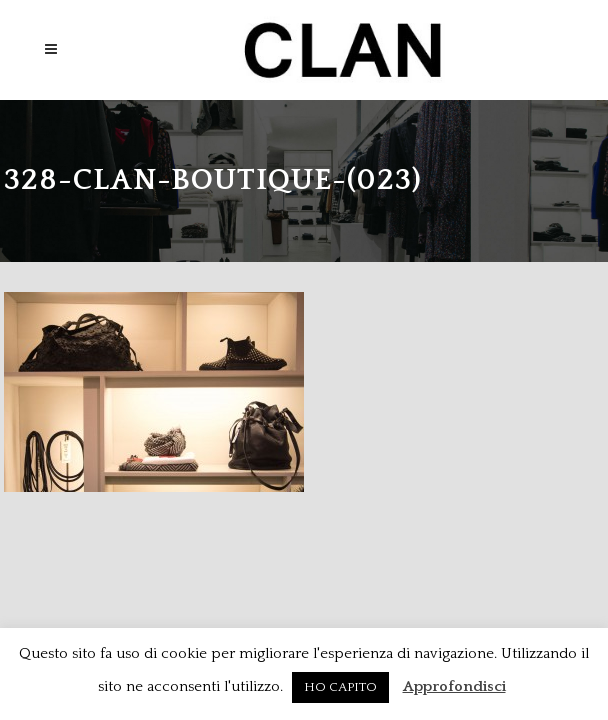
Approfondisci (454, 686)
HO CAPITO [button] (340, 687)
